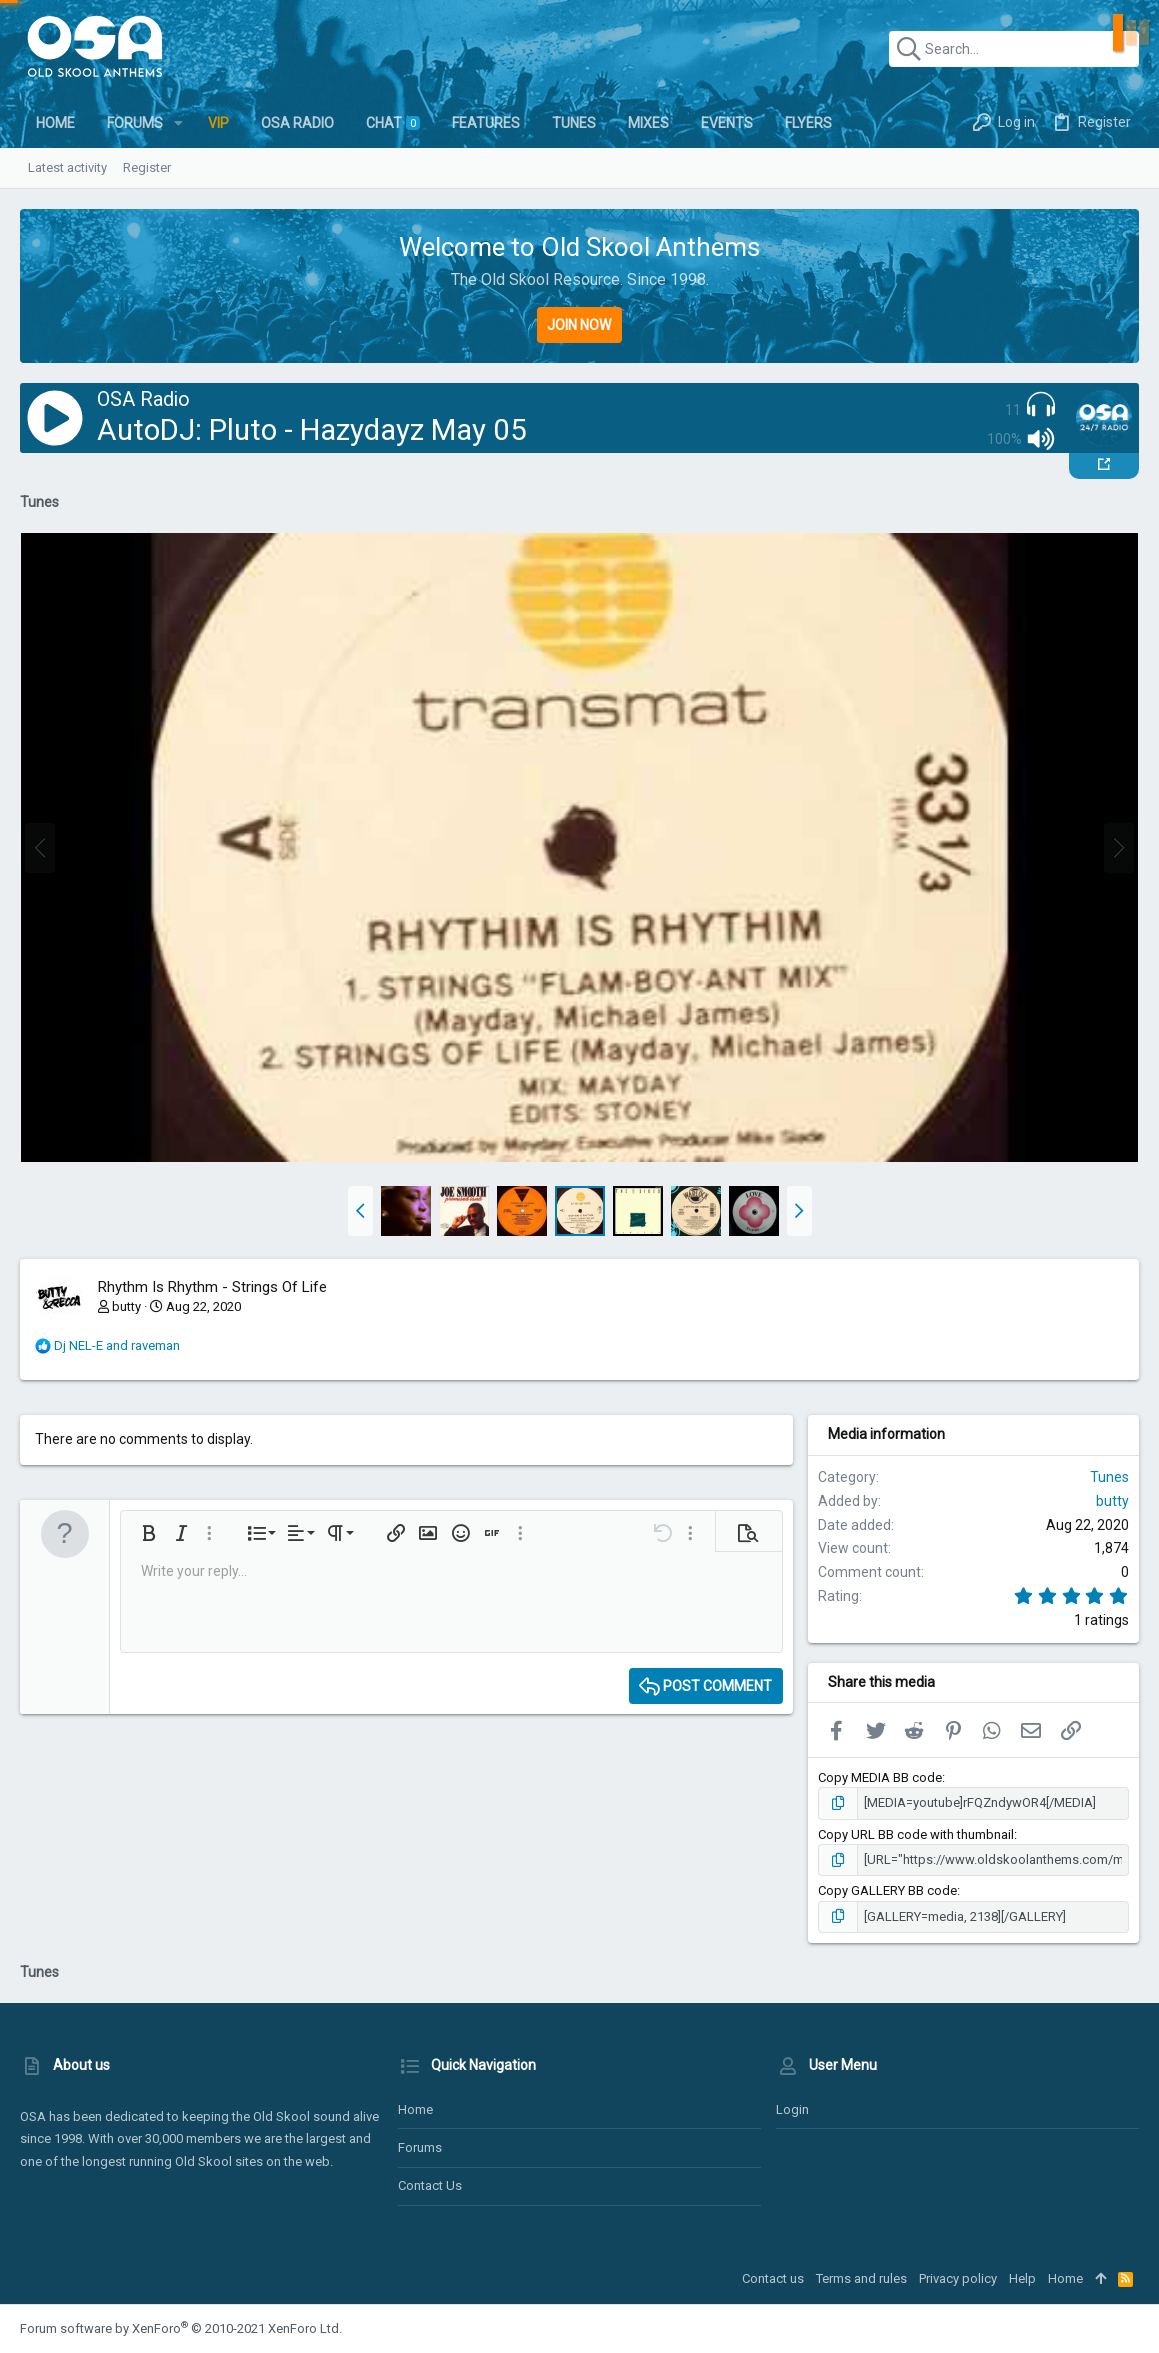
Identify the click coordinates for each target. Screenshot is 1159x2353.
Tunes (1109, 1477)
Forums (420, 2147)
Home (415, 2109)
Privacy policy (958, 2278)
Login (792, 2109)
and (117, 1345)
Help (1022, 2278)
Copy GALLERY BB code (887, 1890)
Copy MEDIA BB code (880, 1777)
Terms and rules (861, 2278)
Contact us (430, 2185)
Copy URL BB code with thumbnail (916, 1834)
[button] (178, 123)
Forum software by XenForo (181, 2328)
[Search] (1014, 49)
